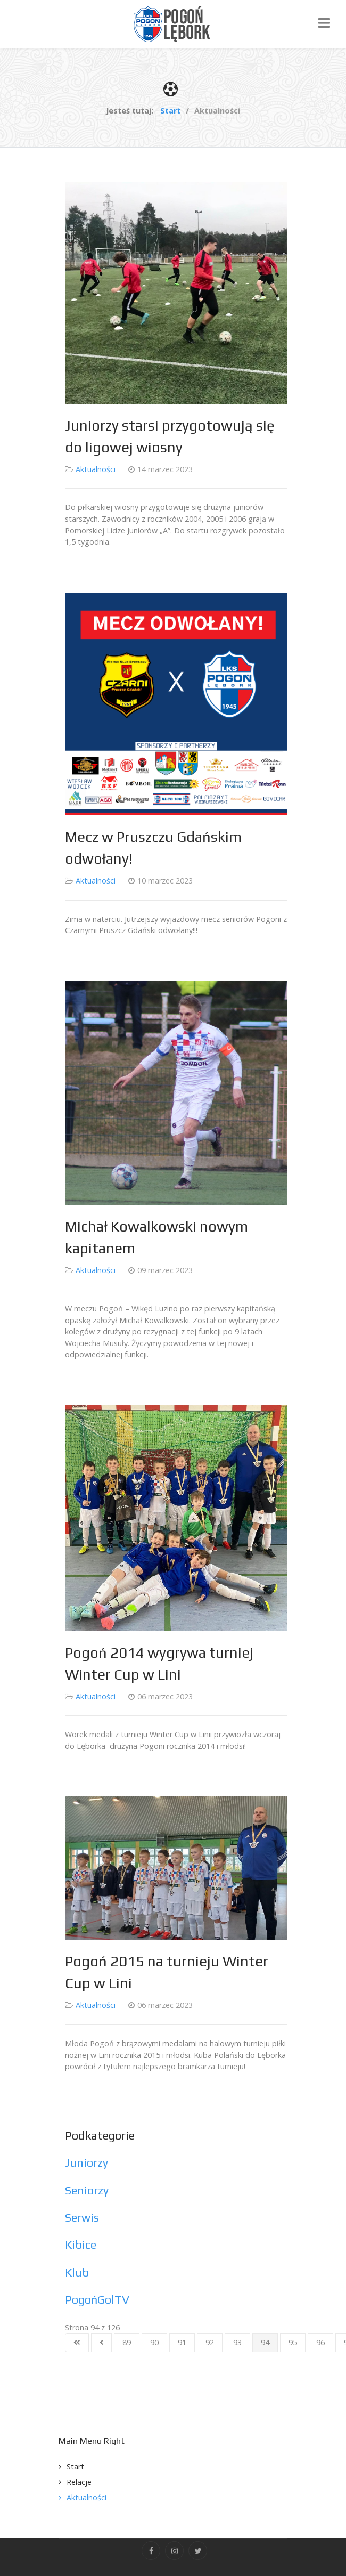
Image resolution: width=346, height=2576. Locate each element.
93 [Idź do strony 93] (237, 2342)
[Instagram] (174, 2550)
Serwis (82, 2217)
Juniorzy (86, 2162)
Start (75, 2466)
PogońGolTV (97, 2299)
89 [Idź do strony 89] (126, 2342)
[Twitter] (197, 2550)
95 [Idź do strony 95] (293, 2342)
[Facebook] (151, 2550)
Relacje (79, 2482)
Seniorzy (87, 2190)
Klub (77, 2272)
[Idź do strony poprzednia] (101, 2342)
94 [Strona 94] (265, 2342)
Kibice (80, 2244)
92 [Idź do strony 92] (209, 2342)
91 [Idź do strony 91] (182, 2342)
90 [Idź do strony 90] (154, 2342)
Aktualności (96, 469)
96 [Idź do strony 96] (320, 2342)
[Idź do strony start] (77, 2342)
